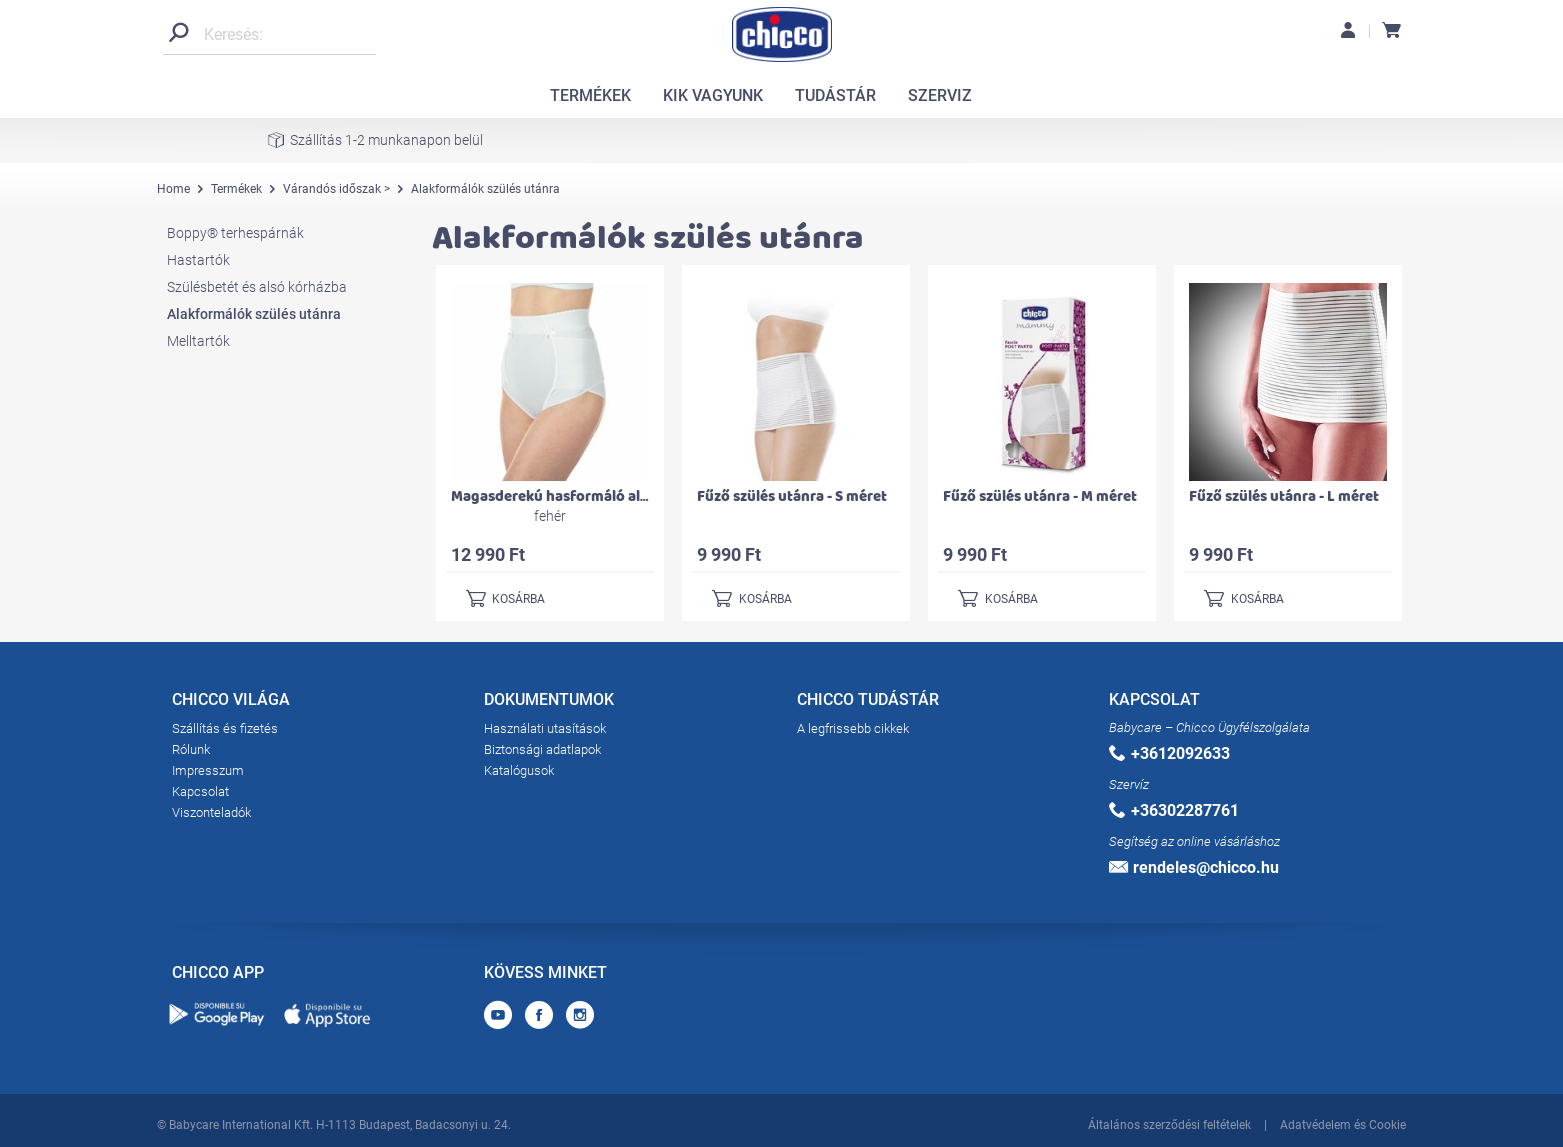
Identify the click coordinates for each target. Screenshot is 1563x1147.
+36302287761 (1174, 810)
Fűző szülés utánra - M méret (1040, 496)
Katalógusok (519, 770)
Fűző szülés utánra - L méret (1284, 496)
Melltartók (198, 341)
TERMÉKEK (590, 95)
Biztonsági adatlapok (542, 749)
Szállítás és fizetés (225, 728)
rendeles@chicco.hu (1194, 867)
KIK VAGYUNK (713, 95)
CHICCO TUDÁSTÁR (868, 703)
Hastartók (198, 260)
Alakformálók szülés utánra (254, 314)
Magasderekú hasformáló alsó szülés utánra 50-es (620, 496)
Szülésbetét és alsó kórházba (257, 287)
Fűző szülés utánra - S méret (792, 496)
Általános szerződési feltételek (1169, 1125)
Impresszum (208, 770)
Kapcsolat (200, 791)
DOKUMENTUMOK (549, 703)
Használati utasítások (545, 728)
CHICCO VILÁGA (231, 703)
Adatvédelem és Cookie (1343, 1125)
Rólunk (191, 749)
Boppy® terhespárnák (235, 233)
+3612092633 (1169, 753)
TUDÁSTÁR (835, 95)
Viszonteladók (211, 812)
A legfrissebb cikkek (853, 728)
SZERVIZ (940, 95)
